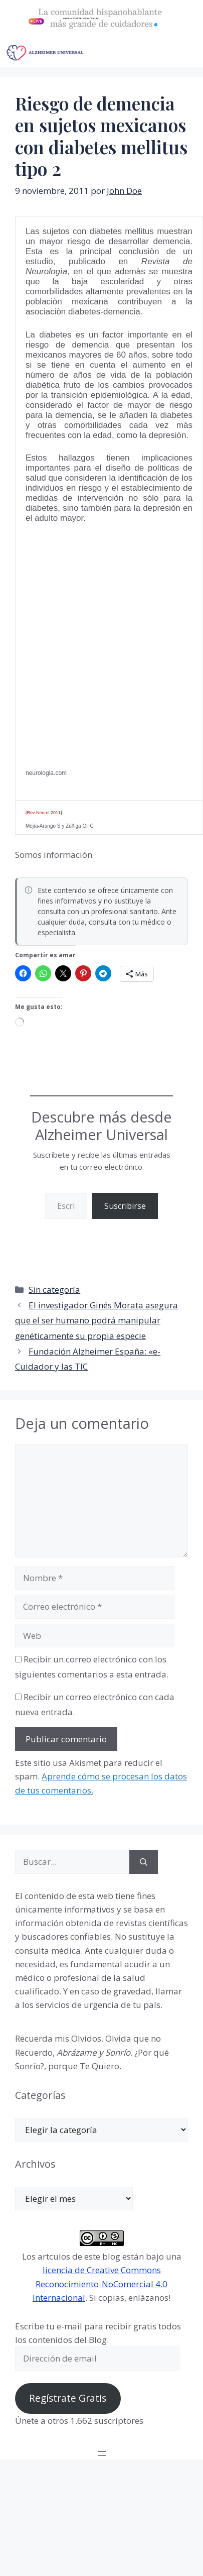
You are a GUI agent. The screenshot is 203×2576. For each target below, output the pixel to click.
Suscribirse (125, 1205)
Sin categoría (54, 1289)
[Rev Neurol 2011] (44, 812)
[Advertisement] (96, 632)
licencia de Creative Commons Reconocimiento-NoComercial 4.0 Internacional (100, 2283)
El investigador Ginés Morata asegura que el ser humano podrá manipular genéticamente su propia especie (96, 1320)
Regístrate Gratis (67, 2398)
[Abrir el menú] (102, 2453)
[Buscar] (143, 1862)
